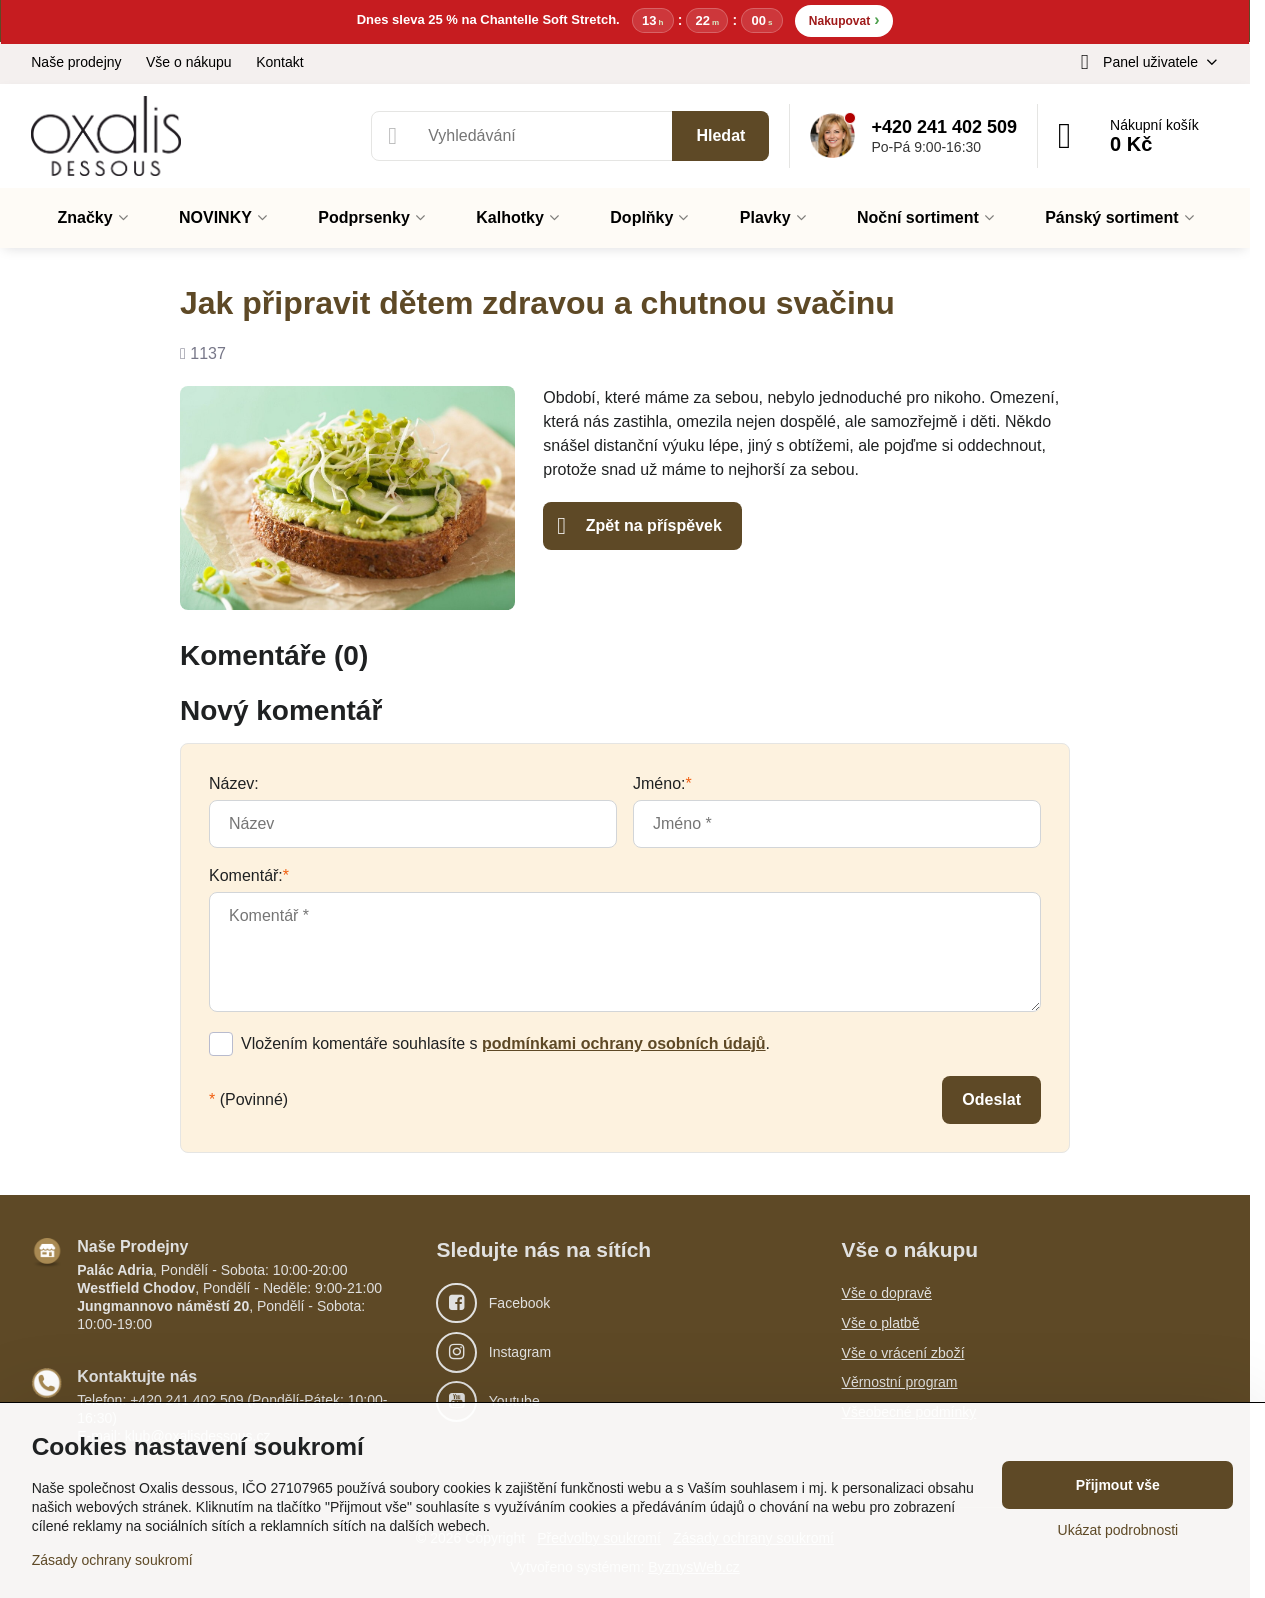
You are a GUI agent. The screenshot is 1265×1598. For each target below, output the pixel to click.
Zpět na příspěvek (639, 526)
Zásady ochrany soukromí (112, 1560)
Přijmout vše (1118, 1485)
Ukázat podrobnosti (1118, 1530)
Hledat (720, 135)
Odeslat (991, 1099)
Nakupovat (844, 19)
